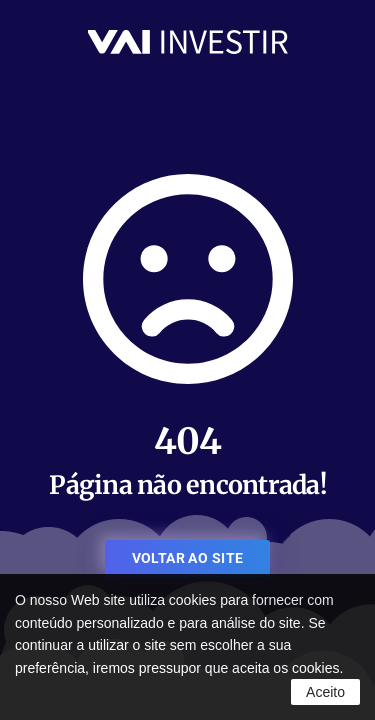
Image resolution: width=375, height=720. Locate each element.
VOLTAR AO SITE (188, 558)
